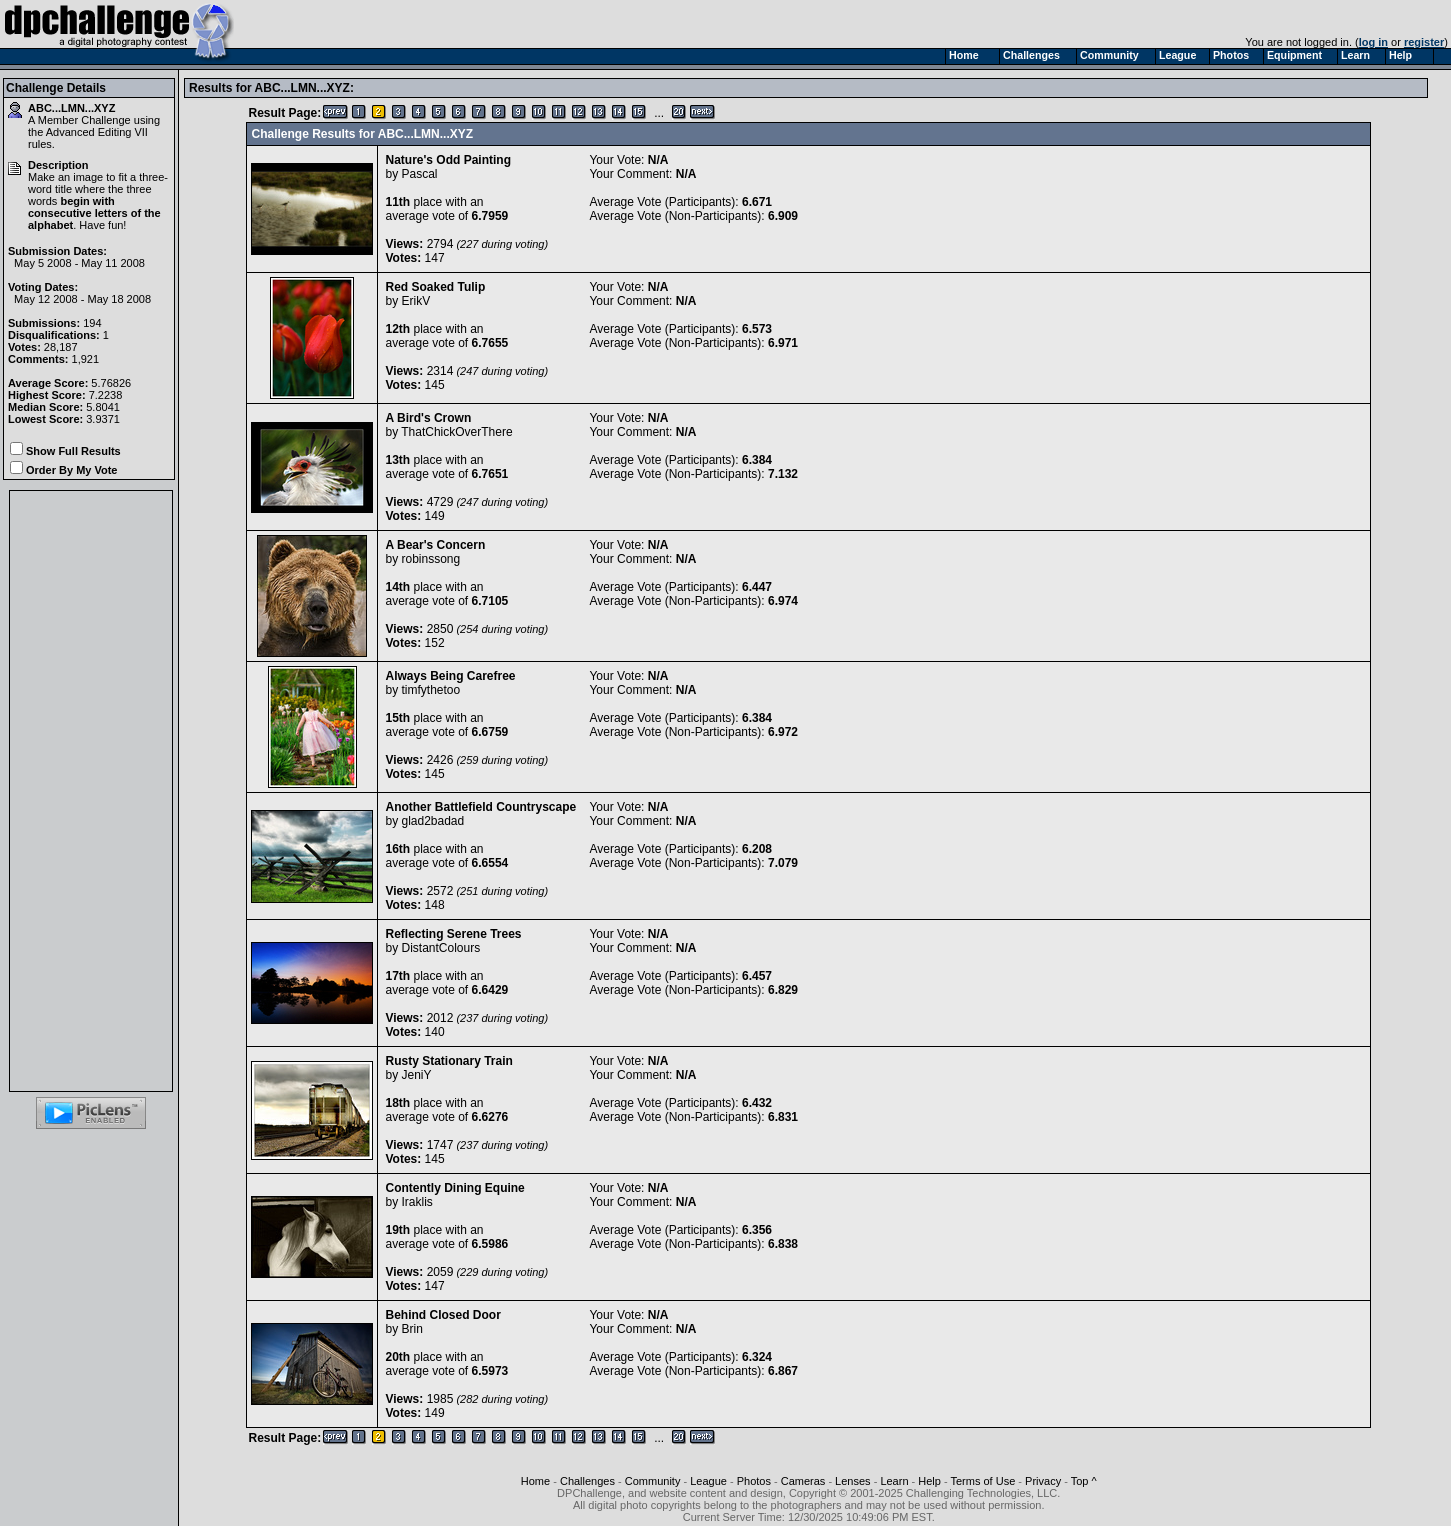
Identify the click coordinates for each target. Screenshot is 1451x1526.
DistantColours (440, 948)
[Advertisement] (91, 791)
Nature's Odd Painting (448, 160)
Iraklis (416, 1202)
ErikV (415, 301)
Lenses (852, 1481)
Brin (411, 1329)
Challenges (587, 1481)
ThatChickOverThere (456, 432)
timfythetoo (430, 690)
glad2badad (432, 821)
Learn (894, 1481)
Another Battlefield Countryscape (480, 807)
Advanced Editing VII (97, 132)
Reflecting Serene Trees (453, 934)
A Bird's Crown (428, 418)
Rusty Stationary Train (448, 1061)
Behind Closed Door (442, 1315)
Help (929, 1481)
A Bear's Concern (435, 545)
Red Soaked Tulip (435, 287)
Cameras (803, 1481)
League (708, 1481)
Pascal (419, 174)
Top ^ (1084, 1481)
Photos (754, 1481)
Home (535, 1481)
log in (1373, 42)
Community (653, 1481)
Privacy (1043, 1481)
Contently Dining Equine (454, 1188)
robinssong (430, 559)
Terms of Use (983, 1481)
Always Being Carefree (450, 676)
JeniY (416, 1075)
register (1424, 42)
